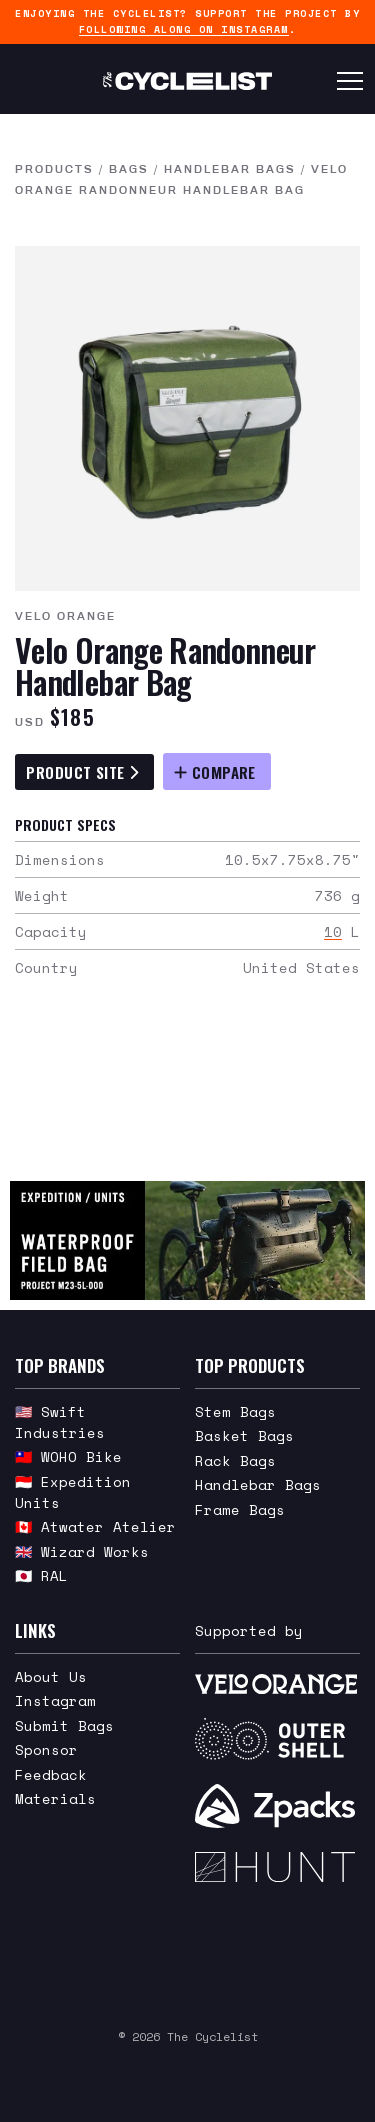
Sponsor (46, 1749)
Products (54, 169)
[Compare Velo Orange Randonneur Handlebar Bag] (217, 771)
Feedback (51, 1774)
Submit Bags (64, 1725)
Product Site (82, 772)
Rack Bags (235, 1460)
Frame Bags (240, 1509)
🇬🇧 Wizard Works (82, 1551)
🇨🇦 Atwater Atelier (95, 1526)
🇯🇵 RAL (41, 1575)
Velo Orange (65, 616)
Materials (55, 1798)
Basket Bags (244, 1435)
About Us (51, 1676)
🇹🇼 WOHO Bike (68, 1456)
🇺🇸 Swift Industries (60, 1422)
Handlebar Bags (230, 169)
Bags (129, 169)
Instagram (55, 1700)
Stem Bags (235, 1411)
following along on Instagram (184, 29)
